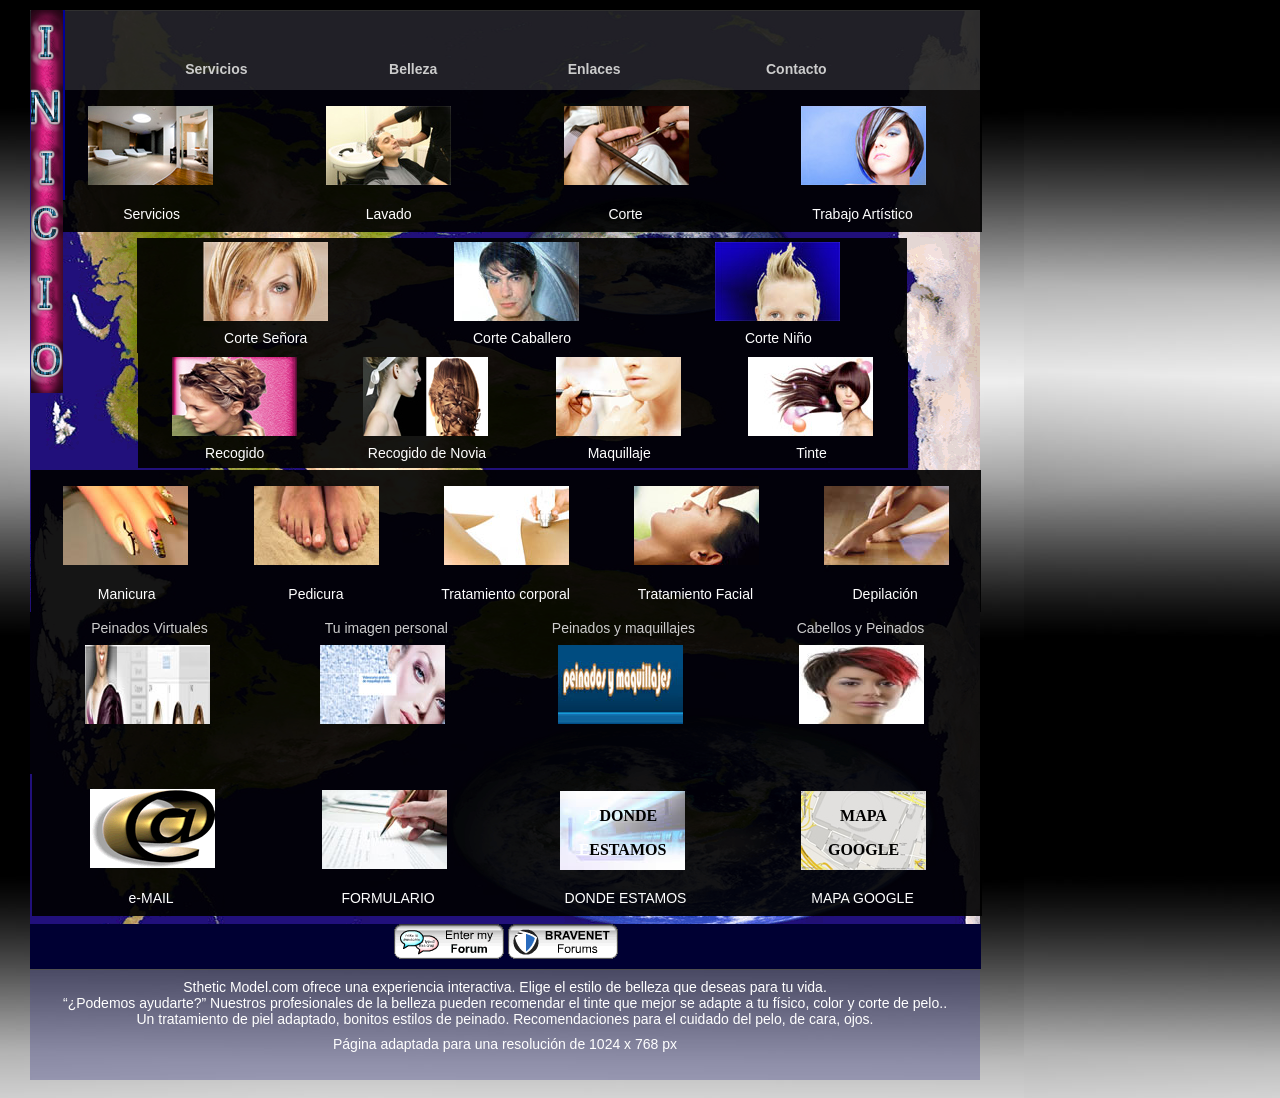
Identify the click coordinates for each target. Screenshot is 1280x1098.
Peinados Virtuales (149, 628)
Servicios (216, 69)
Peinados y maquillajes (623, 628)
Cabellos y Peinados (861, 628)
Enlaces (594, 69)
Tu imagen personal (386, 628)
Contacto (796, 69)
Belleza (413, 69)
